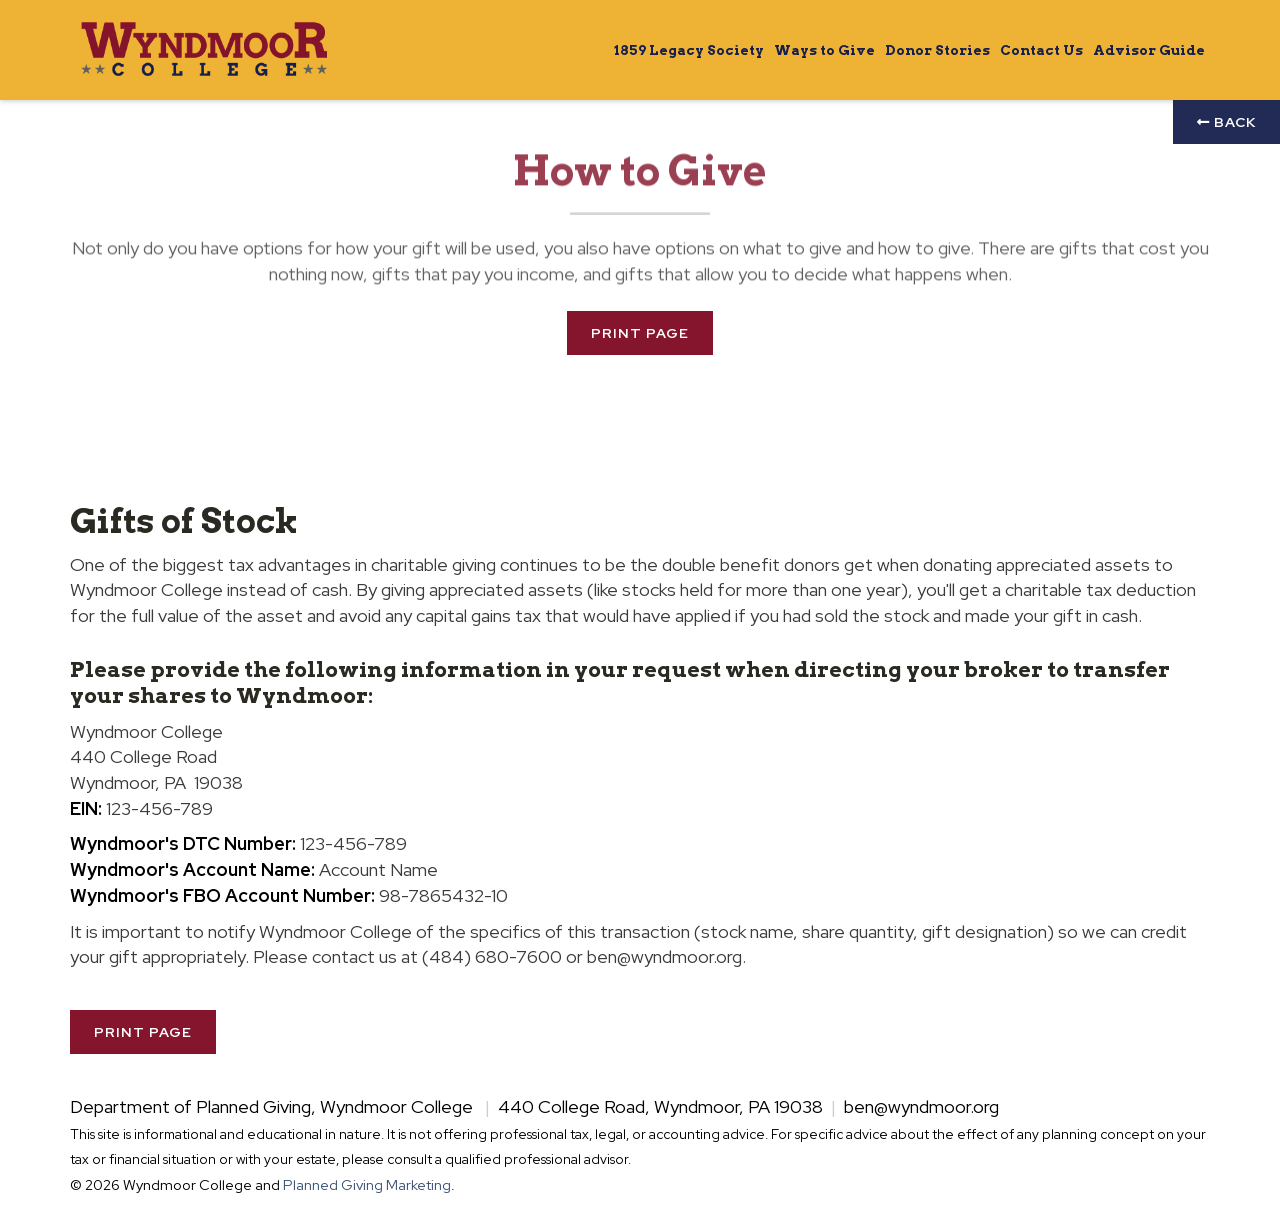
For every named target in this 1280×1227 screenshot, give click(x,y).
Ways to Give (824, 50)
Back (1226, 122)
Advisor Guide (1149, 50)
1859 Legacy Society (689, 50)
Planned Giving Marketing (367, 1184)
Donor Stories (937, 50)
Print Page (640, 333)
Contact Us (1041, 50)
